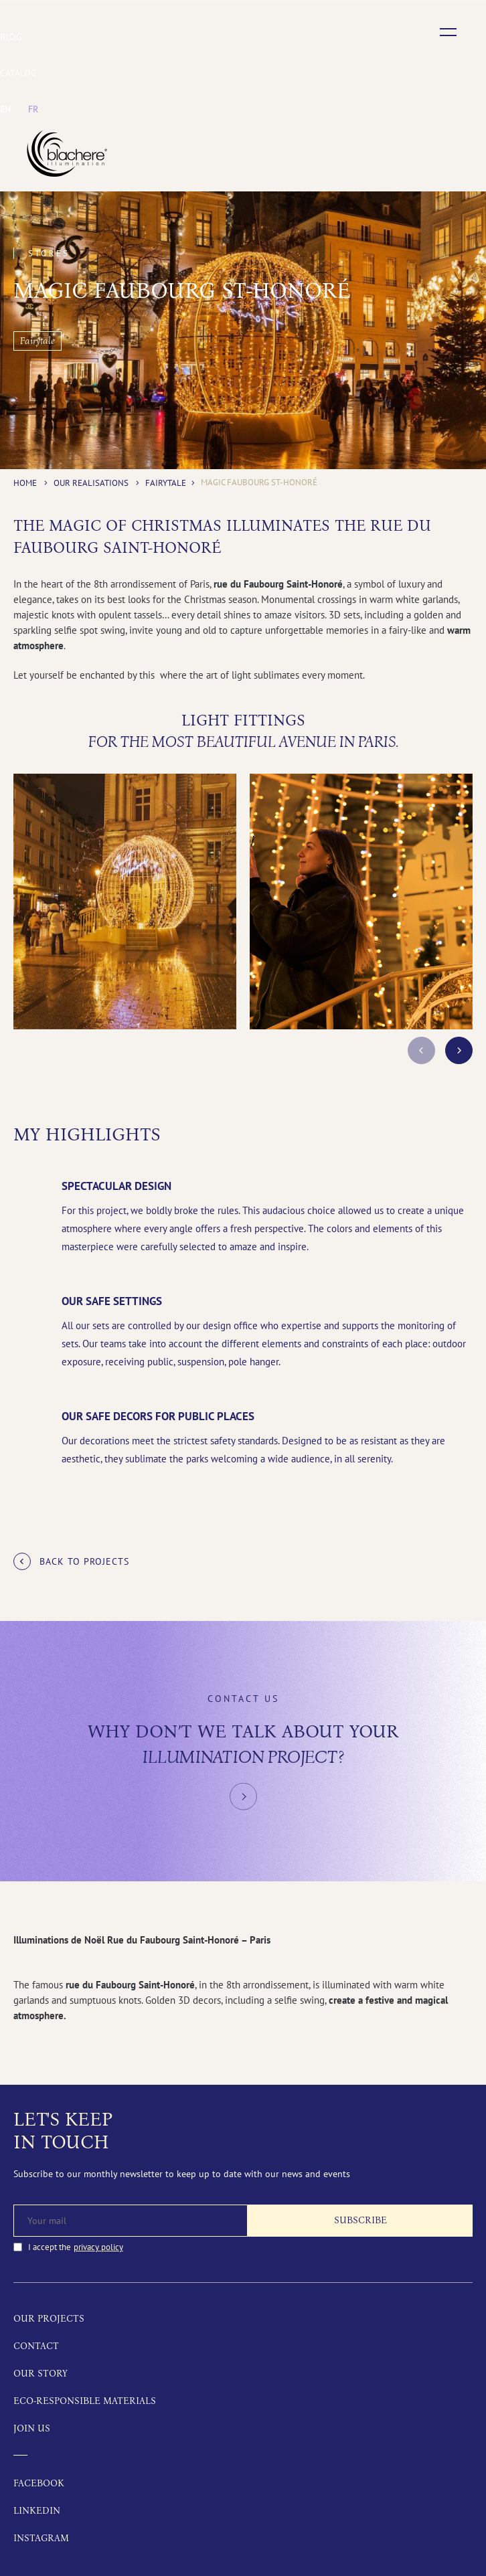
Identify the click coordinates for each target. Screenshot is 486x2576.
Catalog (18, 73)
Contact (36, 2346)
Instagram (41, 2538)
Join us (31, 2428)
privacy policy (98, 2247)
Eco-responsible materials (84, 2401)
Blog (11, 37)
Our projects (48, 2318)
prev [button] (421, 1050)
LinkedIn (36, 2510)
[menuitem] (5, 109)
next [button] (459, 1050)
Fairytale (165, 483)
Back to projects (84, 1561)
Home (25, 483)
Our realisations (91, 483)
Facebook (38, 2483)
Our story (40, 2373)
